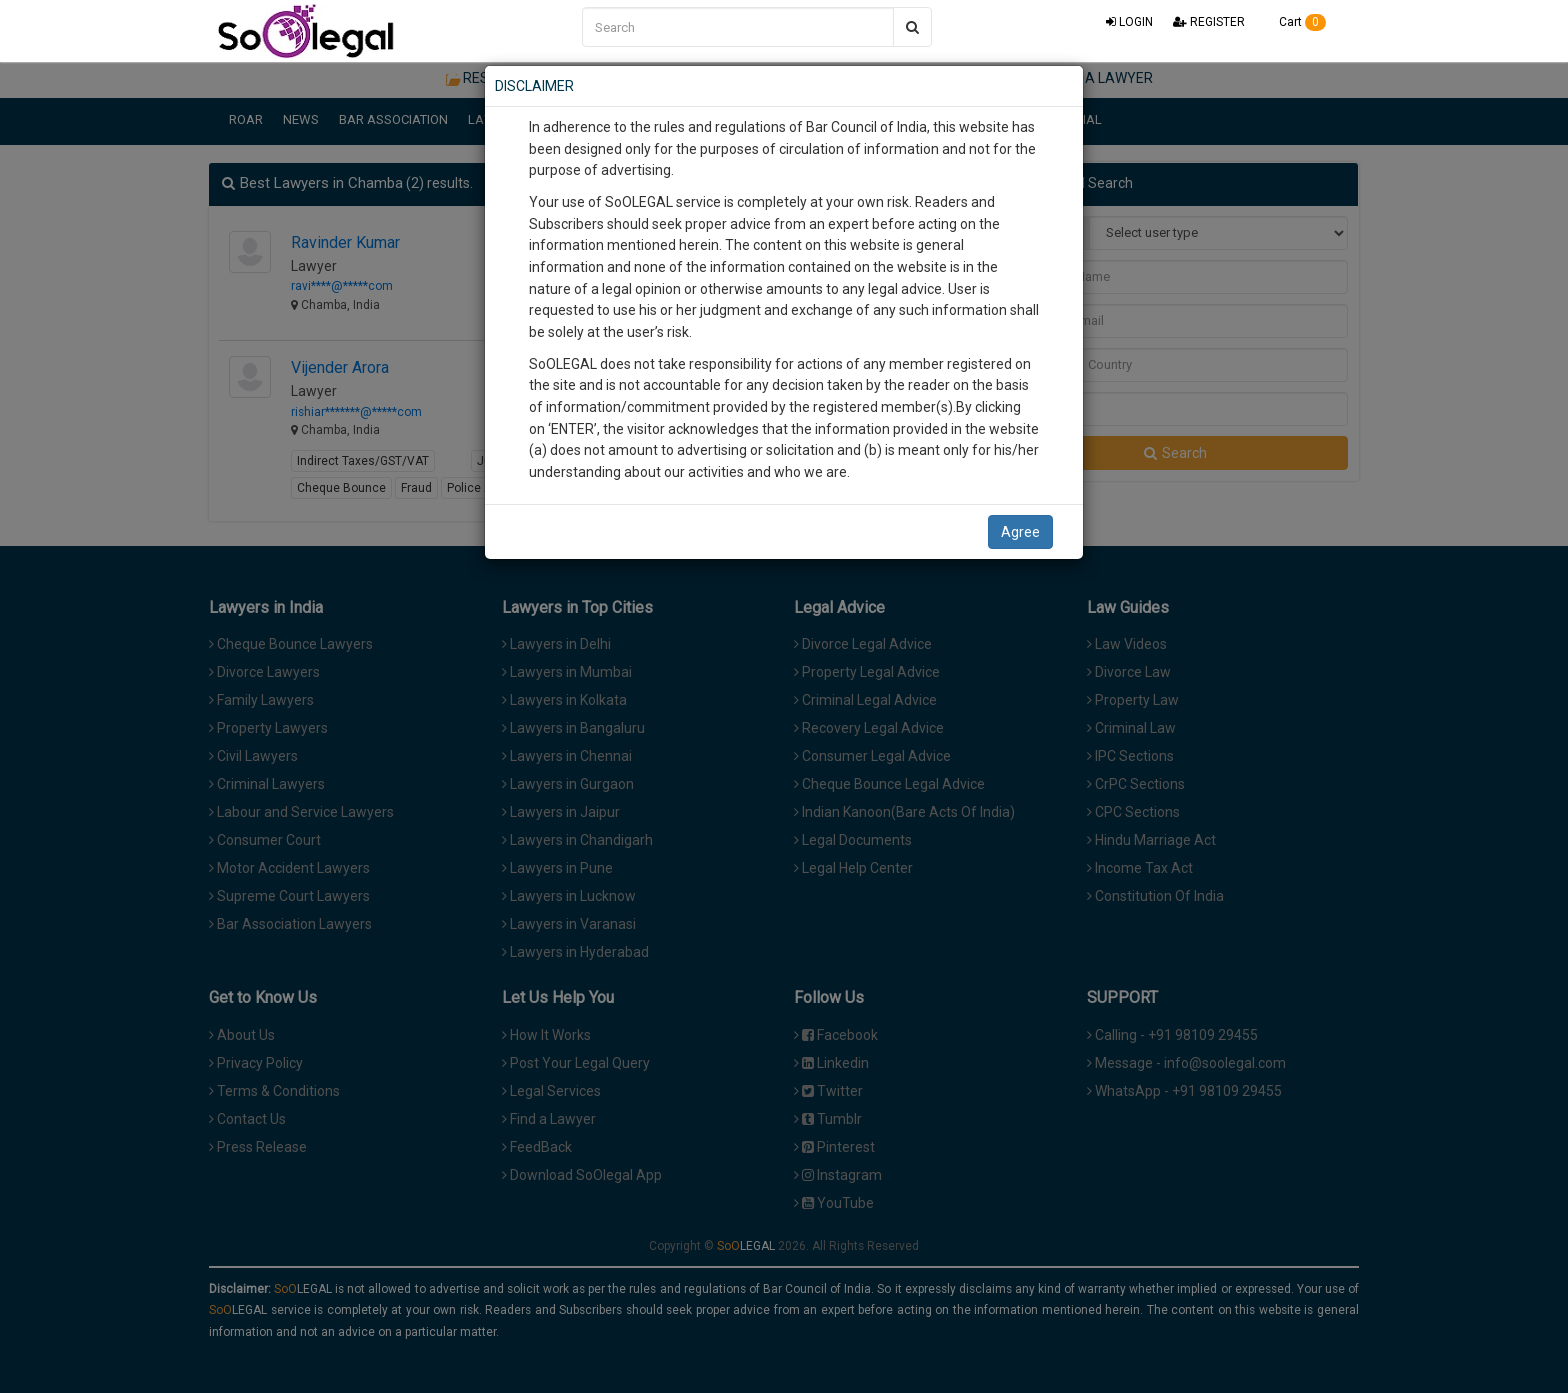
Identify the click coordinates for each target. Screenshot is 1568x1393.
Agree (1020, 532)
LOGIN (1129, 22)
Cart (1295, 22)
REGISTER (1209, 22)
